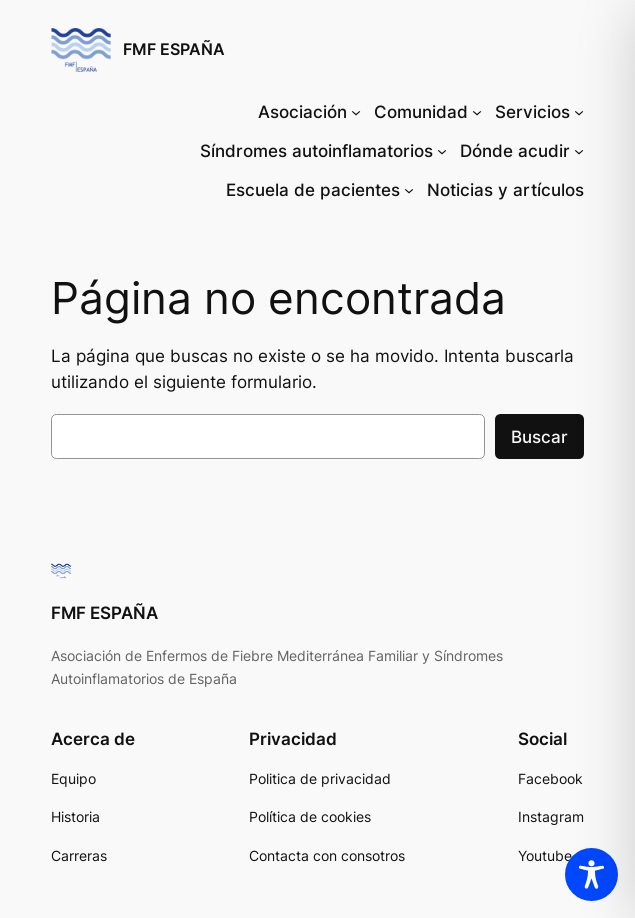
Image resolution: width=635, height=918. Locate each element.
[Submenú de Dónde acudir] (579, 151)
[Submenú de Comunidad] (477, 112)
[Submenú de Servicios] (579, 112)
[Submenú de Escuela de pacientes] (409, 190)
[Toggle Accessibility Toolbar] (591, 874)
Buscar (539, 437)
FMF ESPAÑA (174, 49)
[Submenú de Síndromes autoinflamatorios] (442, 151)
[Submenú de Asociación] (356, 112)
